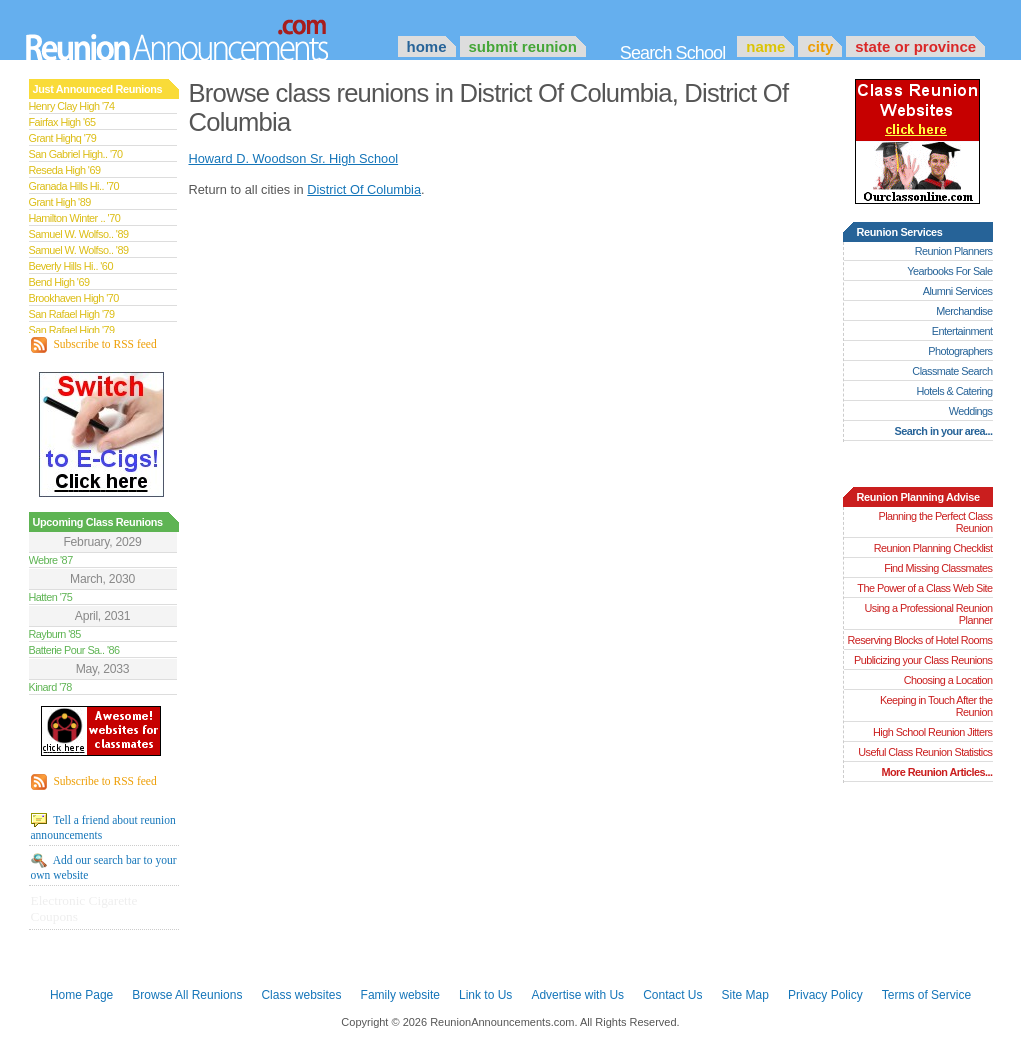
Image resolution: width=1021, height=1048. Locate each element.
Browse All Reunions (187, 995)
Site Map (745, 995)
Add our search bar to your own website (104, 867)
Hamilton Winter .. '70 (75, 218)
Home (427, 46)
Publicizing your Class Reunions (923, 660)
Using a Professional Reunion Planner (928, 614)
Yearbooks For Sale (949, 271)
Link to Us (485, 995)
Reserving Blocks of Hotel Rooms (919, 640)
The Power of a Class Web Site (924, 588)
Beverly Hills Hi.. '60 (71, 266)
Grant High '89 (60, 202)
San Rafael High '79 (72, 314)
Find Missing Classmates (938, 568)
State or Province (915, 46)
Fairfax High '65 (62, 122)
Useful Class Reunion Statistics (925, 752)
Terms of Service (926, 995)
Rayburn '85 (55, 634)
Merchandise (964, 311)
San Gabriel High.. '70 (76, 154)
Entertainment (962, 331)
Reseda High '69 (65, 170)
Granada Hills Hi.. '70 (74, 186)
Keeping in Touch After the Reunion (936, 706)
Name (765, 46)
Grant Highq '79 (63, 138)
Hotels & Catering (955, 391)
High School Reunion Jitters (933, 732)
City (820, 46)
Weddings (971, 411)
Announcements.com (204, 35)
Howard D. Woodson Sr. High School (294, 158)
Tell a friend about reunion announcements (103, 827)
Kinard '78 (50, 687)
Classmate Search (952, 371)
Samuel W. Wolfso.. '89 (79, 234)
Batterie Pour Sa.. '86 (74, 650)
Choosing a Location (948, 680)
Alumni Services (958, 291)
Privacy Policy (825, 995)
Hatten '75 (51, 597)
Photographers (960, 351)
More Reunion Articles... (936, 772)
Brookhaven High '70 (74, 298)
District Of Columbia (364, 189)
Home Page (81, 995)
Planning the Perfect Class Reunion (935, 522)
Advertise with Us (577, 995)
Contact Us (672, 995)
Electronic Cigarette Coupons (84, 908)
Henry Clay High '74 (72, 106)
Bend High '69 (59, 282)
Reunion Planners (954, 251)
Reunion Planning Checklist (933, 548)
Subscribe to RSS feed (94, 345)
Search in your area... (943, 431)
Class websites (301, 995)
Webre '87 (51, 560)
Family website (400, 995)
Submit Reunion (523, 46)
